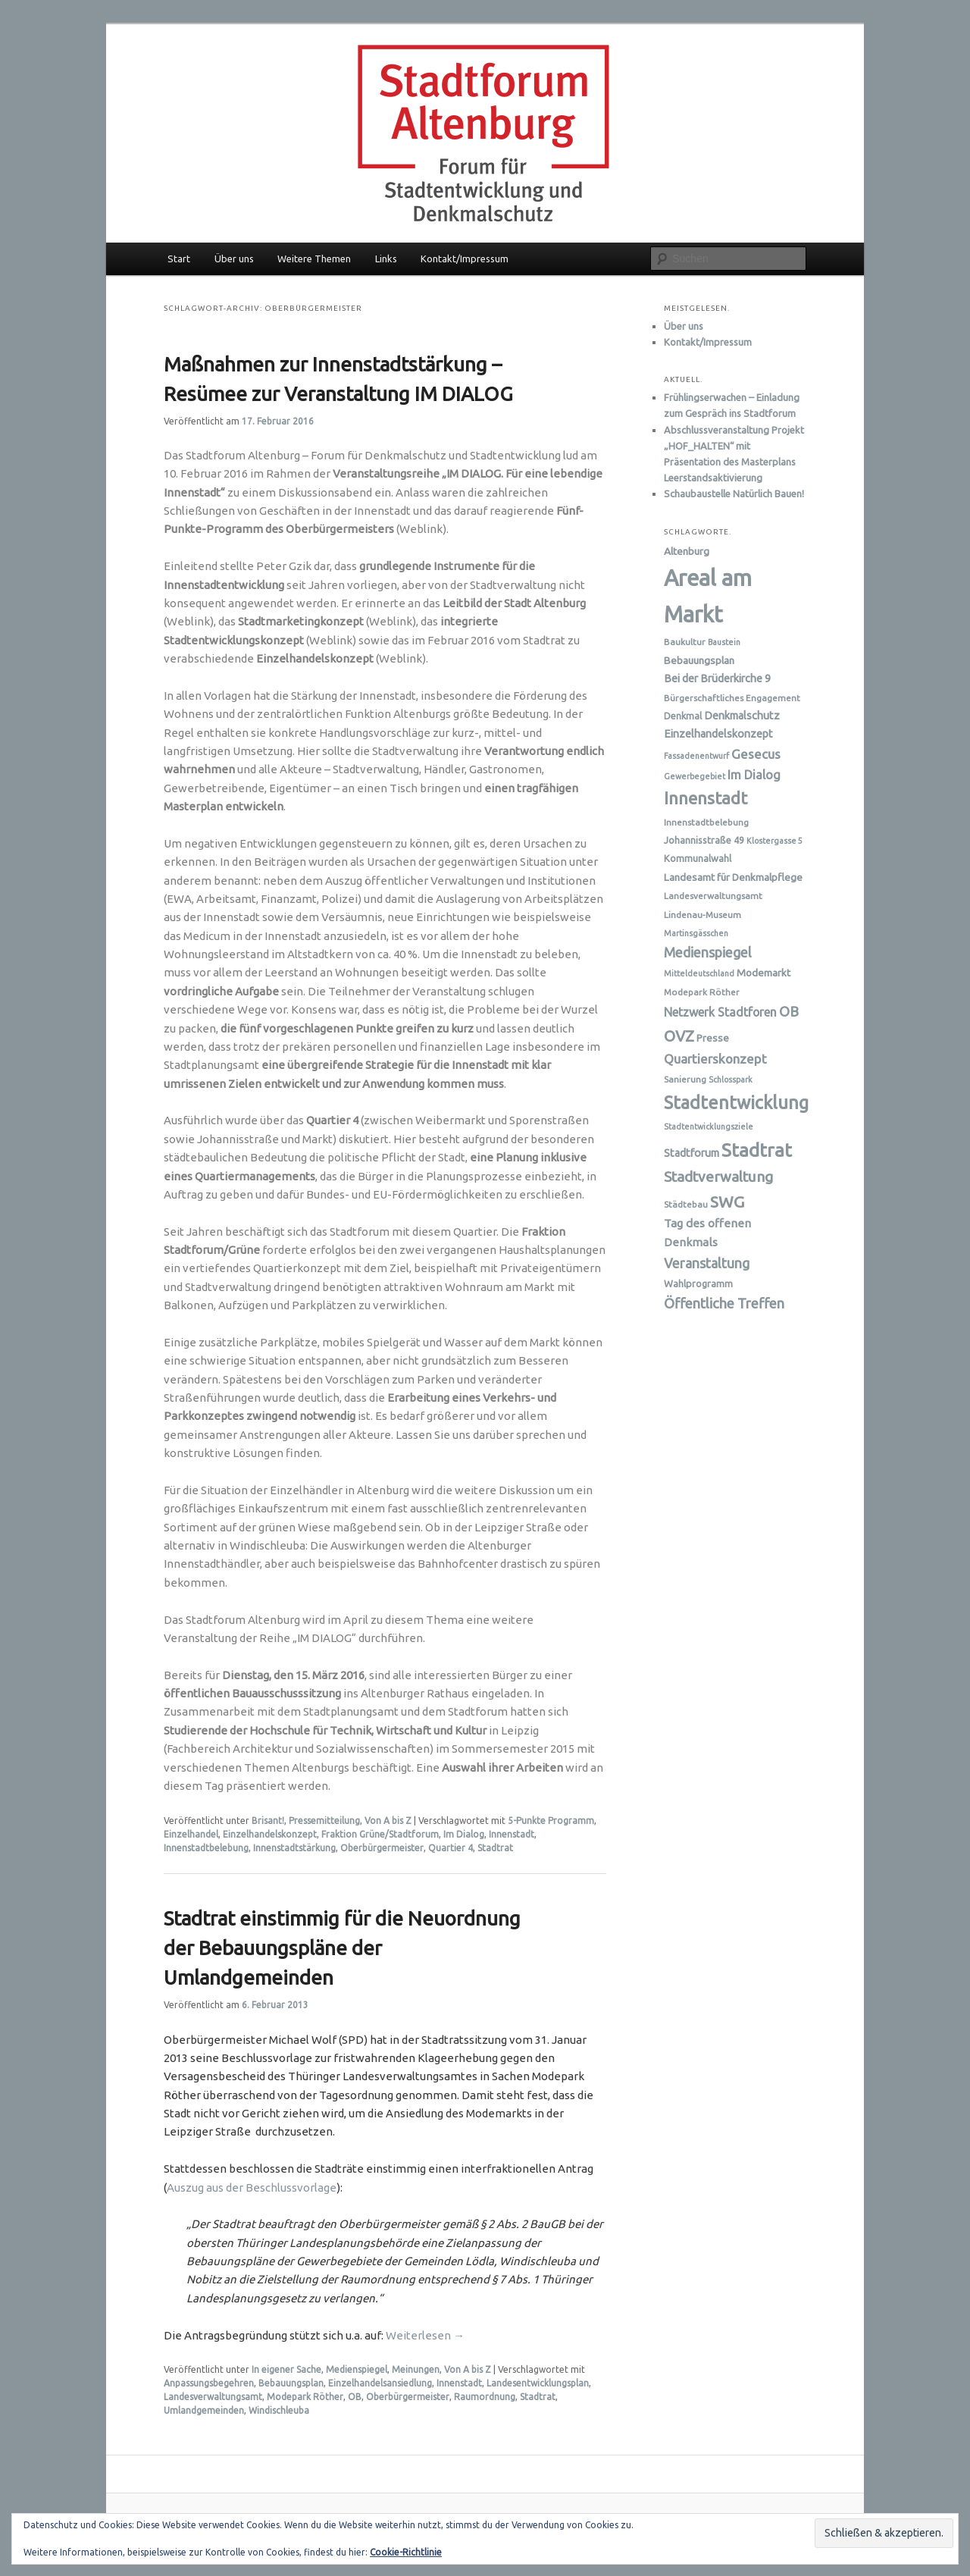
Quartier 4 (450, 1848)
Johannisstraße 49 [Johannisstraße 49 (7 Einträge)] (704, 840)
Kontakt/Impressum (464, 258)
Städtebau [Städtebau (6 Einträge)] (686, 1204)
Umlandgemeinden (204, 2410)
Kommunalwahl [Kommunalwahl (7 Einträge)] (697, 858)
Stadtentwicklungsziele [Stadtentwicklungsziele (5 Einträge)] (708, 1126)
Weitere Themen (314, 258)
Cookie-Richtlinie (406, 2552)
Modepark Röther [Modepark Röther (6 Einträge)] (702, 992)
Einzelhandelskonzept (270, 1834)
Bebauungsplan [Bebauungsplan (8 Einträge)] (699, 660)
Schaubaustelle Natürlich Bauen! (734, 493)
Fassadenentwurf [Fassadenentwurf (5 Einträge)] (696, 755)
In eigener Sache (286, 2369)
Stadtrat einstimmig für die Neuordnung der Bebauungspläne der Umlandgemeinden (342, 1947)
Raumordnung (484, 2397)
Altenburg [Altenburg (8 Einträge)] (686, 551)
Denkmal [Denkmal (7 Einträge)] (683, 715)
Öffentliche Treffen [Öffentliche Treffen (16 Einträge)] (724, 1303)
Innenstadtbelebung (206, 1848)
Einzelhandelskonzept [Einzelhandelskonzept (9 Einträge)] (718, 734)
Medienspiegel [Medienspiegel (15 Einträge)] (708, 952)
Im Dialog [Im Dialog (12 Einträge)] (754, 775)
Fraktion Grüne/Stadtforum (380, 1834)
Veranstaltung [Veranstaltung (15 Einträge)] (706, 1263)
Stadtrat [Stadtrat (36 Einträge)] (756, 1150)
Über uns (234, 258)
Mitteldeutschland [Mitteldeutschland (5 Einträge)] (699, 973)
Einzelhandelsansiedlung (380, 2383)
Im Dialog (463, 1834)
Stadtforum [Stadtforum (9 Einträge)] (691, 1153)
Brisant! (268, 1820)
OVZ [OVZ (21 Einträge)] (679, 1036)
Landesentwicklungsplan (538, 2383)
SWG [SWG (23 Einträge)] (727, 1201)
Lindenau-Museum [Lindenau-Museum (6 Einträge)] (702, 915)
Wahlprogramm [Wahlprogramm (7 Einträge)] (698, 1283)
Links (386, 258)
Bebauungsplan (291, 2383)
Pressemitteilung (324, 1820)
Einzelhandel (191, 1834)
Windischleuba (279, 2410)
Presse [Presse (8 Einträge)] (712, 1038)
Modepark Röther (305, 2397)
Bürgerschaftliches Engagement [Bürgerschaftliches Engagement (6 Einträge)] (732, 698)
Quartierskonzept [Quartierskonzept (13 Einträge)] (715, 1058)
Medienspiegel (356, 2369)
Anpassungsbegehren (209, 2383)
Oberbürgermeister (382, 1848)
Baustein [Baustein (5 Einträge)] (724, 642)
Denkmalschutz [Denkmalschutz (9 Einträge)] (742, 716)
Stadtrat (495, 1848)
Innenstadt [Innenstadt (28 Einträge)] (705, 797)
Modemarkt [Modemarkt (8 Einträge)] (763, 973)
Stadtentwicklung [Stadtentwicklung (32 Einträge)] (736, 1102)
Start (178, 258)
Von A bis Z (388, 1820)
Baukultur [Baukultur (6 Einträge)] (685, 642)
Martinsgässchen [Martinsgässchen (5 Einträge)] (696, 933)
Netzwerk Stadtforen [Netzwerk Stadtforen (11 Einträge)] (720, 1012)
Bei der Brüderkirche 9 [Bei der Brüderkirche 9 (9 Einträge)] (717, 678)
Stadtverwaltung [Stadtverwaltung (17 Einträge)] (718, 1176)
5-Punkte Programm (551, 1820)
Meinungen (416, 2369)
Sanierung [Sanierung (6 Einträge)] (685, 1079)
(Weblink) (327, 621)
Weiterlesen (425, 2335)
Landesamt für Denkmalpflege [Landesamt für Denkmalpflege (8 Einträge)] (733, 877)
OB (354, 2397)
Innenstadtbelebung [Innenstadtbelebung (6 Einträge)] (706, 822)
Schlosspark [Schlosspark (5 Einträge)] (731, 1079)
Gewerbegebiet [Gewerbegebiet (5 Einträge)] (694, 776)
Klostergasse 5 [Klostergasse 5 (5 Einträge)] (774, 840)
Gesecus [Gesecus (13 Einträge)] (756, 754)
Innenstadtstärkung (294, 1848)
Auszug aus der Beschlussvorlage (251, 2187)
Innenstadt (511, 1834)
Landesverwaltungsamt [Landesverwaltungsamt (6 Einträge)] (713, 896)
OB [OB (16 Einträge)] (789, 1011)
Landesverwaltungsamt (213, 2397)
